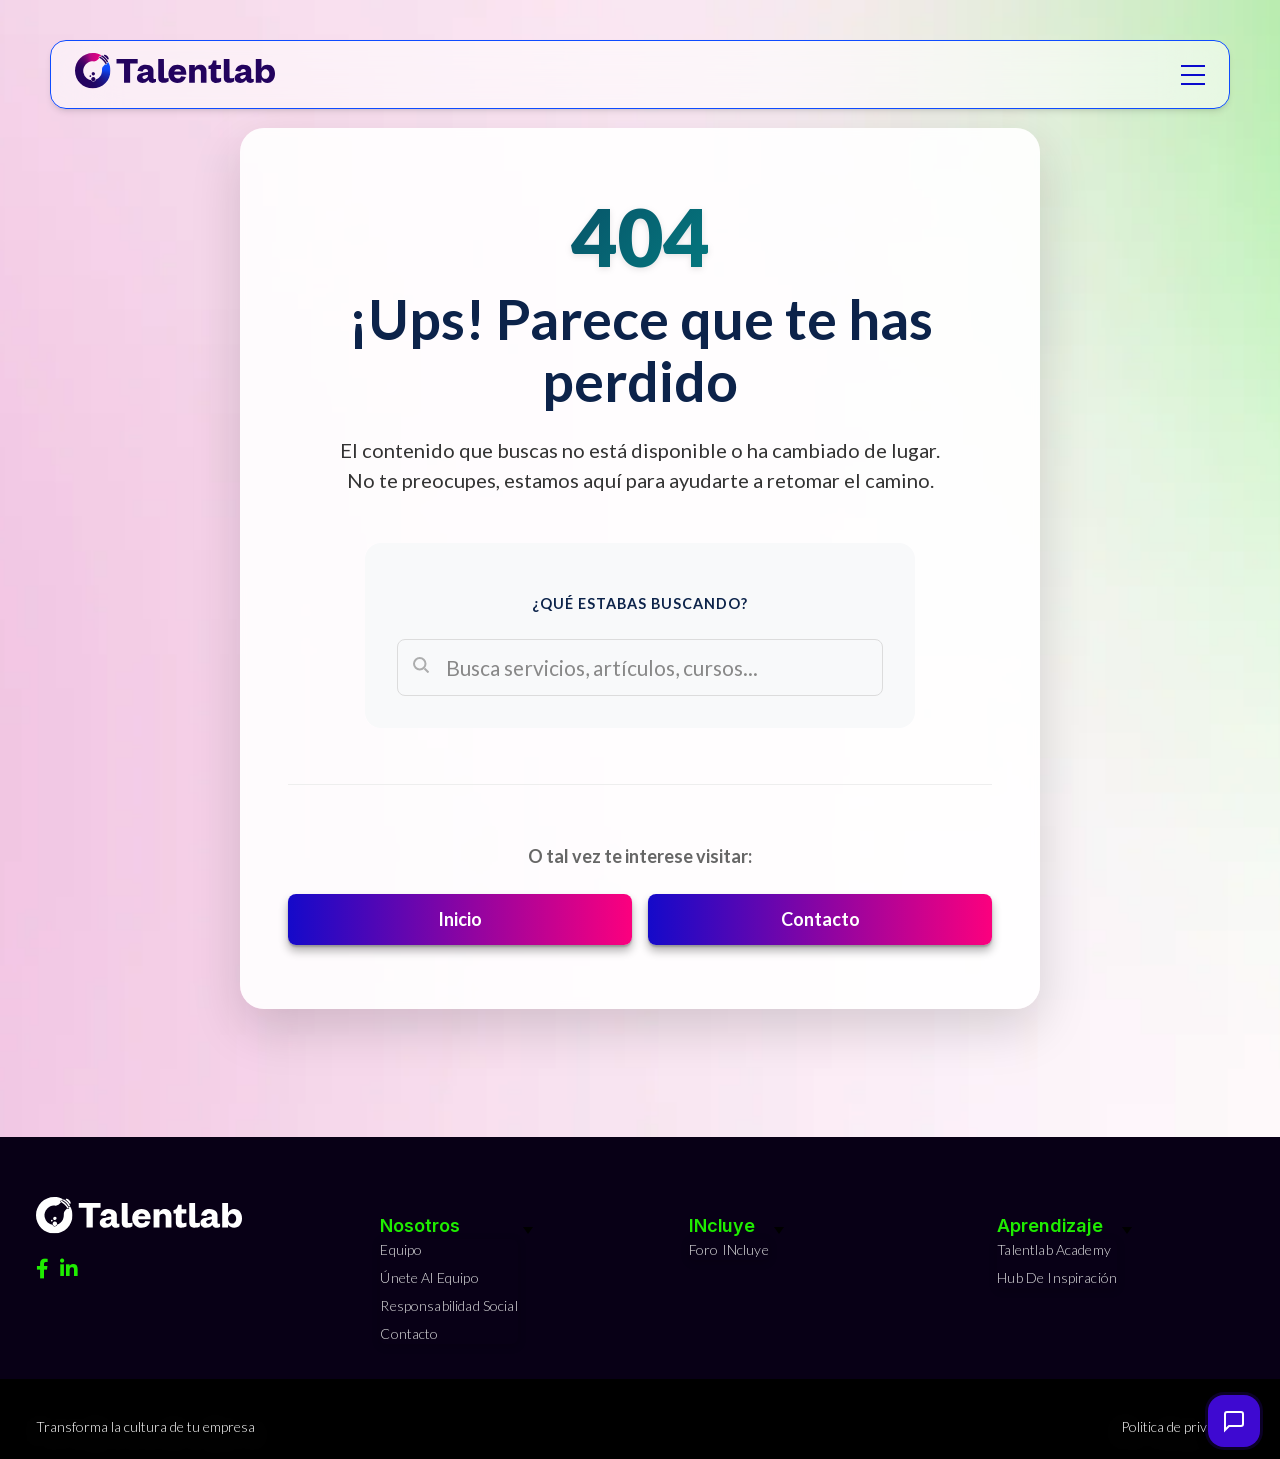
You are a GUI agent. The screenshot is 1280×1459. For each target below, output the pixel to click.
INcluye (722, 1225)
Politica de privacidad (1182, 1426)
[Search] (640, 667)
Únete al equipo (429, 1277)
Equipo (401, 1249)
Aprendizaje (1050, 1225)
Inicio (460, 919)
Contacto (820, 919)
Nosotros (419, 1225)
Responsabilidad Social (448, 1305)
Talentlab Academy (1054, 1249)
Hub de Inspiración (1057, 1277)
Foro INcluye (729, 1249)
